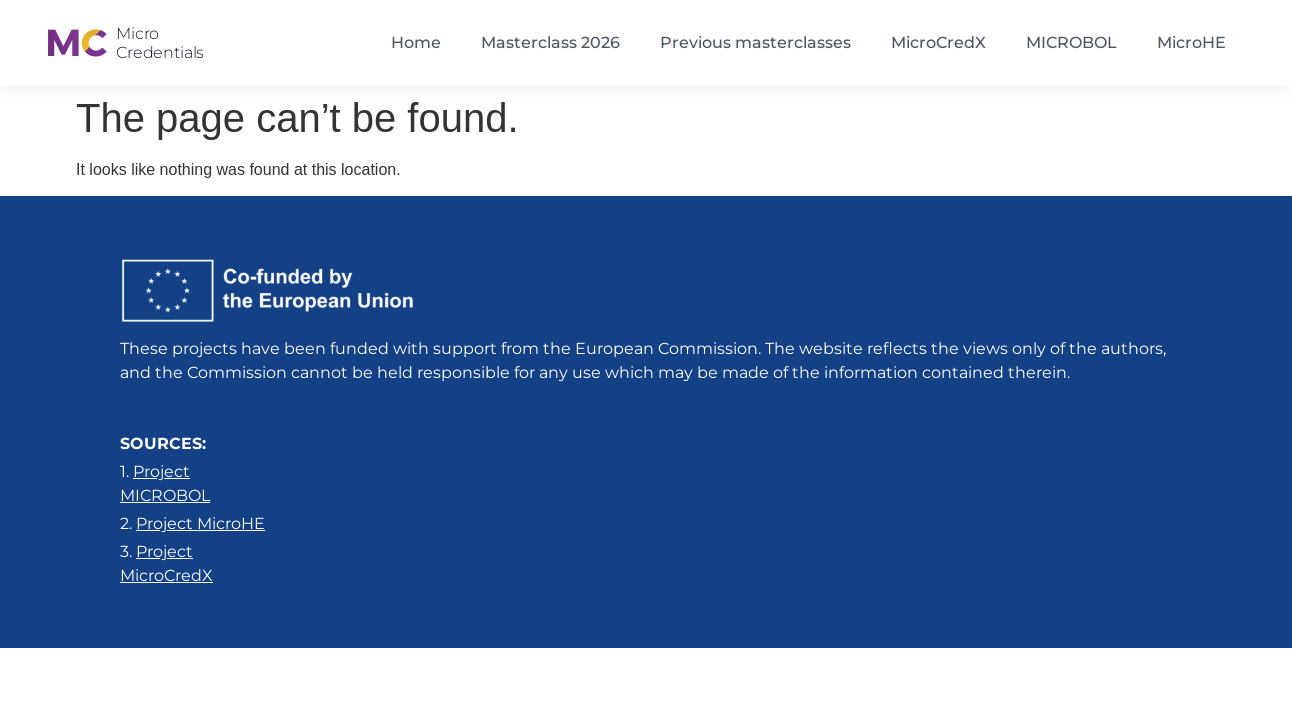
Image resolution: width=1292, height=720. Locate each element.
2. (192, 523)
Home (416, 42)
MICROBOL (1071, 42)
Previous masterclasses (755, 42)
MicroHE (1191, 42)
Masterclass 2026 (550, 42)
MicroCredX (938, 42)
